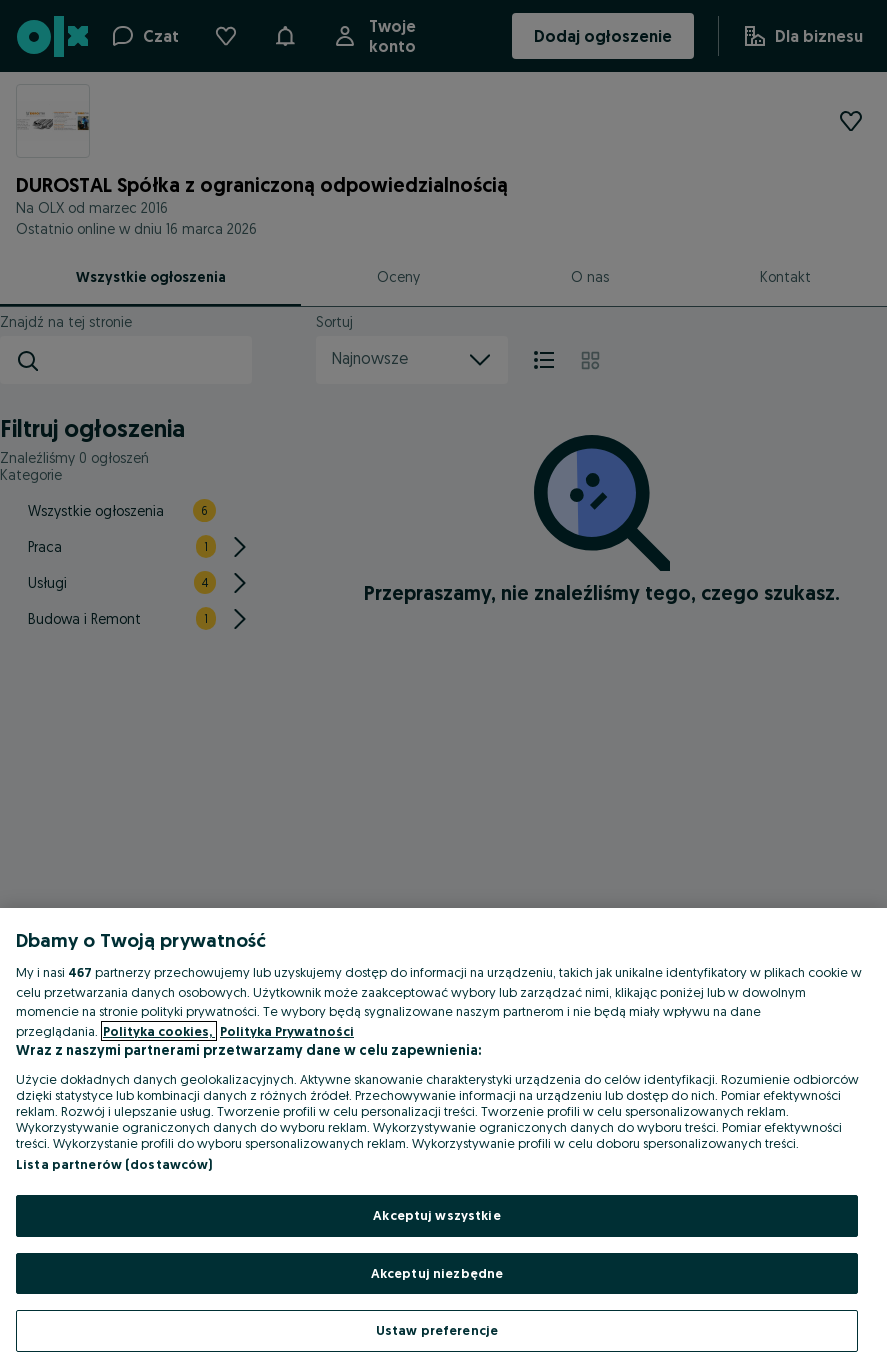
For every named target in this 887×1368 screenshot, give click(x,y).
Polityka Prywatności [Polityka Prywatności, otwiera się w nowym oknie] (287, 1031)
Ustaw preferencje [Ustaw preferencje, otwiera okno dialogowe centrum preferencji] (437, 1330)
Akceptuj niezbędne (437, 1273)
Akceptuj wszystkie (436, 1215)
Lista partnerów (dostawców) (114, 1164)
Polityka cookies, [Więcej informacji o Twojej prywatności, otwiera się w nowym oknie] (159, 1031)
